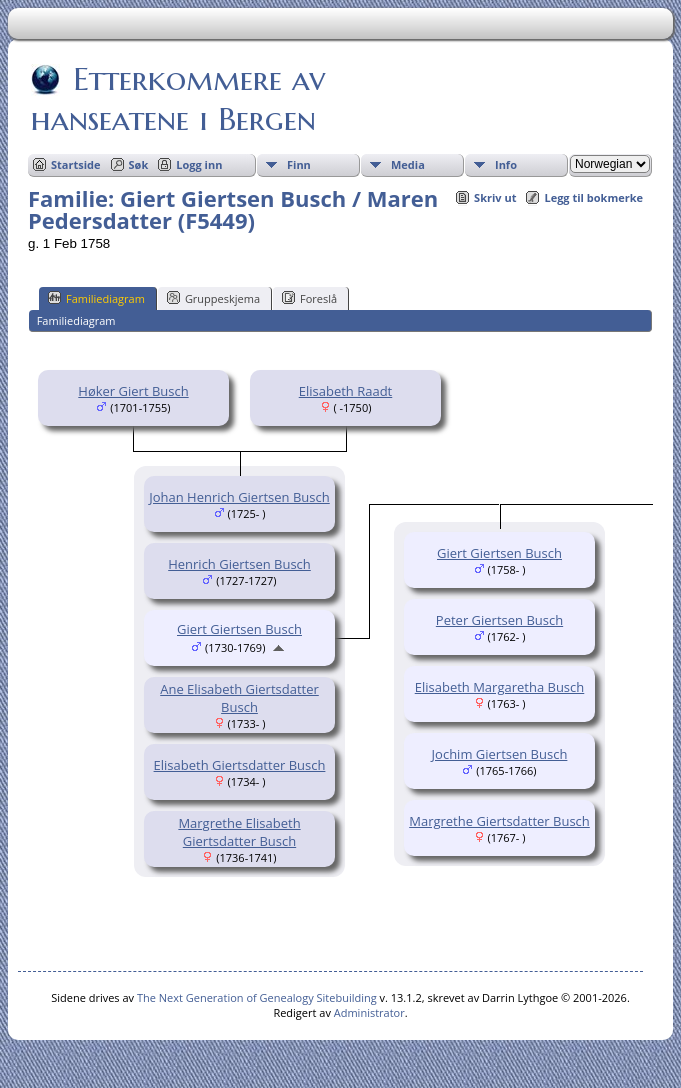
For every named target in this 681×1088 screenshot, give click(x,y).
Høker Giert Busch (133, 391)
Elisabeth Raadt (346, 391)
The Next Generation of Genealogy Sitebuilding (257, 997)
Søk (139, 164)
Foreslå (309, 298)
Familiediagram (96, 298)
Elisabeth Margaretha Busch (500, 687)
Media (408, 164)
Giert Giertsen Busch (239, 629)
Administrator (369, 1012)
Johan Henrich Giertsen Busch (239, 497)
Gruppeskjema (213, 298)
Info (506, 164)
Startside (76, 164)
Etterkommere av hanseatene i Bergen (178, 99)
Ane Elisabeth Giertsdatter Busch (239, 698)
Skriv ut (495, 197)
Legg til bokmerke (593, 197)
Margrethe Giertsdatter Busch (499, 821)
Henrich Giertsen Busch (239, 564)
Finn (299, 164)
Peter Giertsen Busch (499, 620)
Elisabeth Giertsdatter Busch (240, 765)
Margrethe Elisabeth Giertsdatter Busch (239, 832)
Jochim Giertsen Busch (500, 754)
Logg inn (199, 164)
